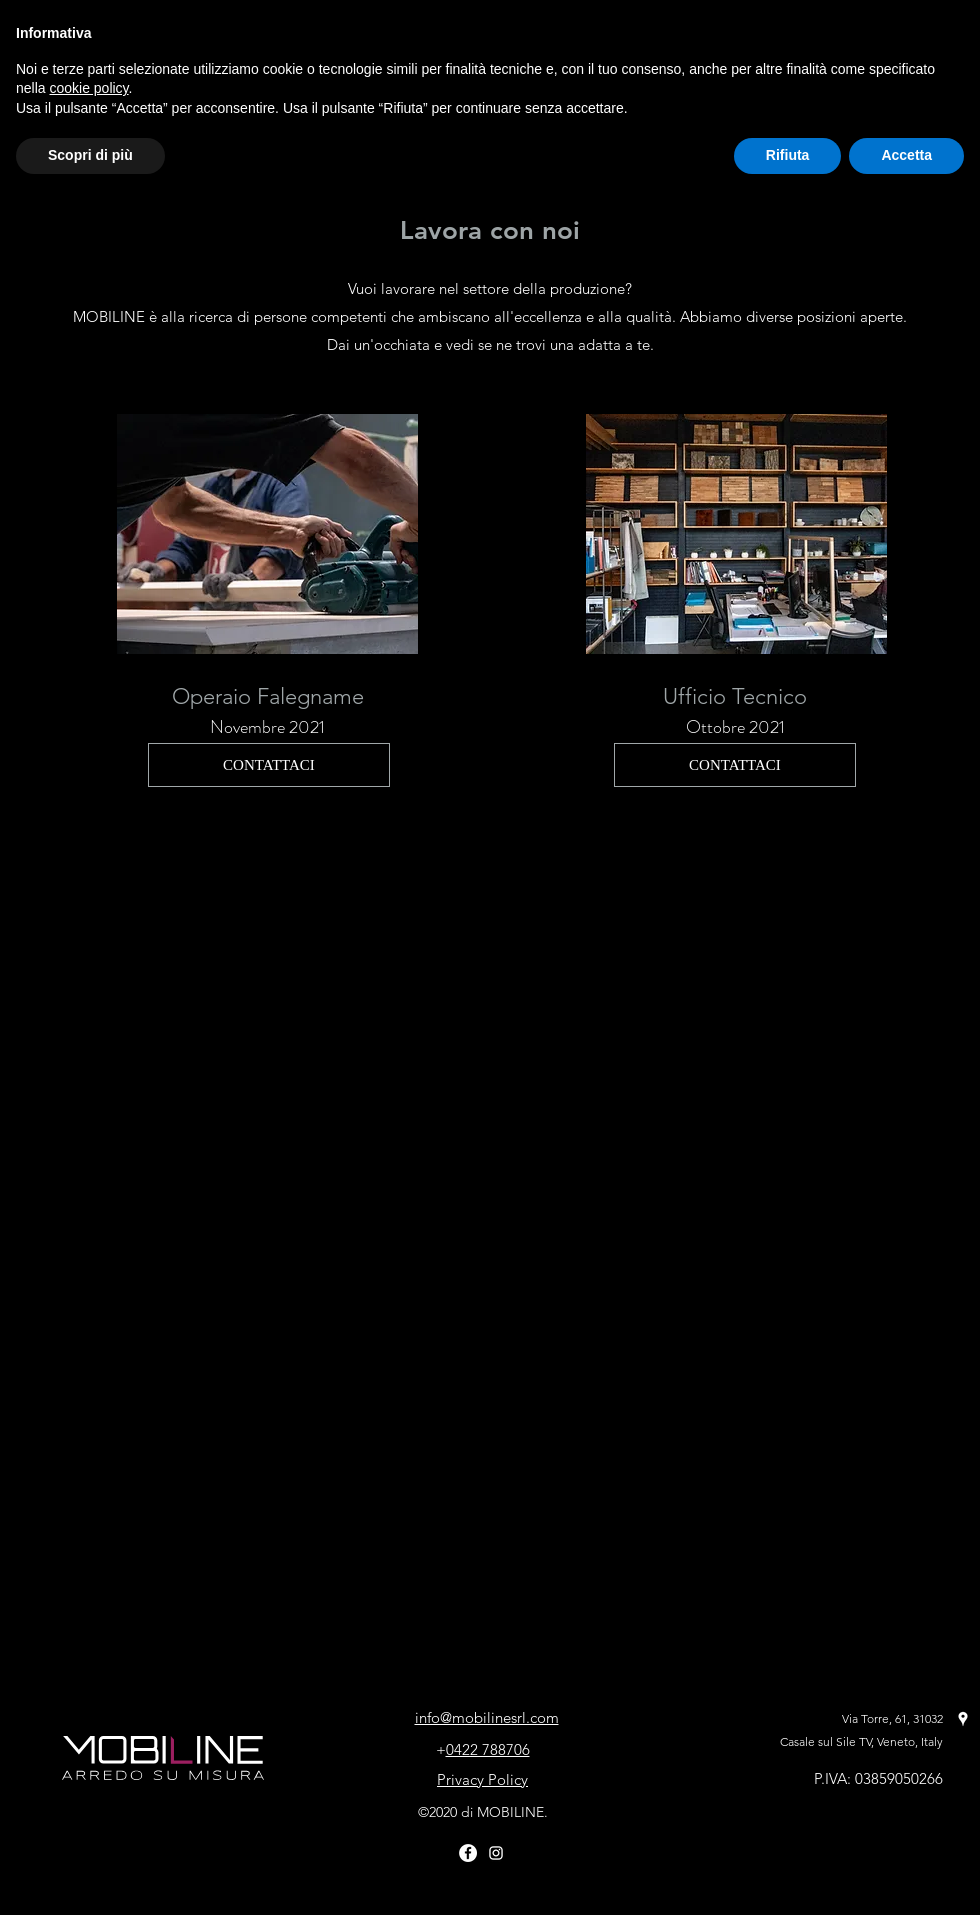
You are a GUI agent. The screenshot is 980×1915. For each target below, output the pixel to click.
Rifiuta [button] (788, 155)
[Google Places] (963, 1719)
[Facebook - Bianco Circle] (468, 1853)
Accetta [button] (906, 155)
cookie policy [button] (88, 88)
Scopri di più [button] (90, 155)
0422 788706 (488, 1749)
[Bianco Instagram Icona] (496, 1853)
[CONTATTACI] (269, 765)
